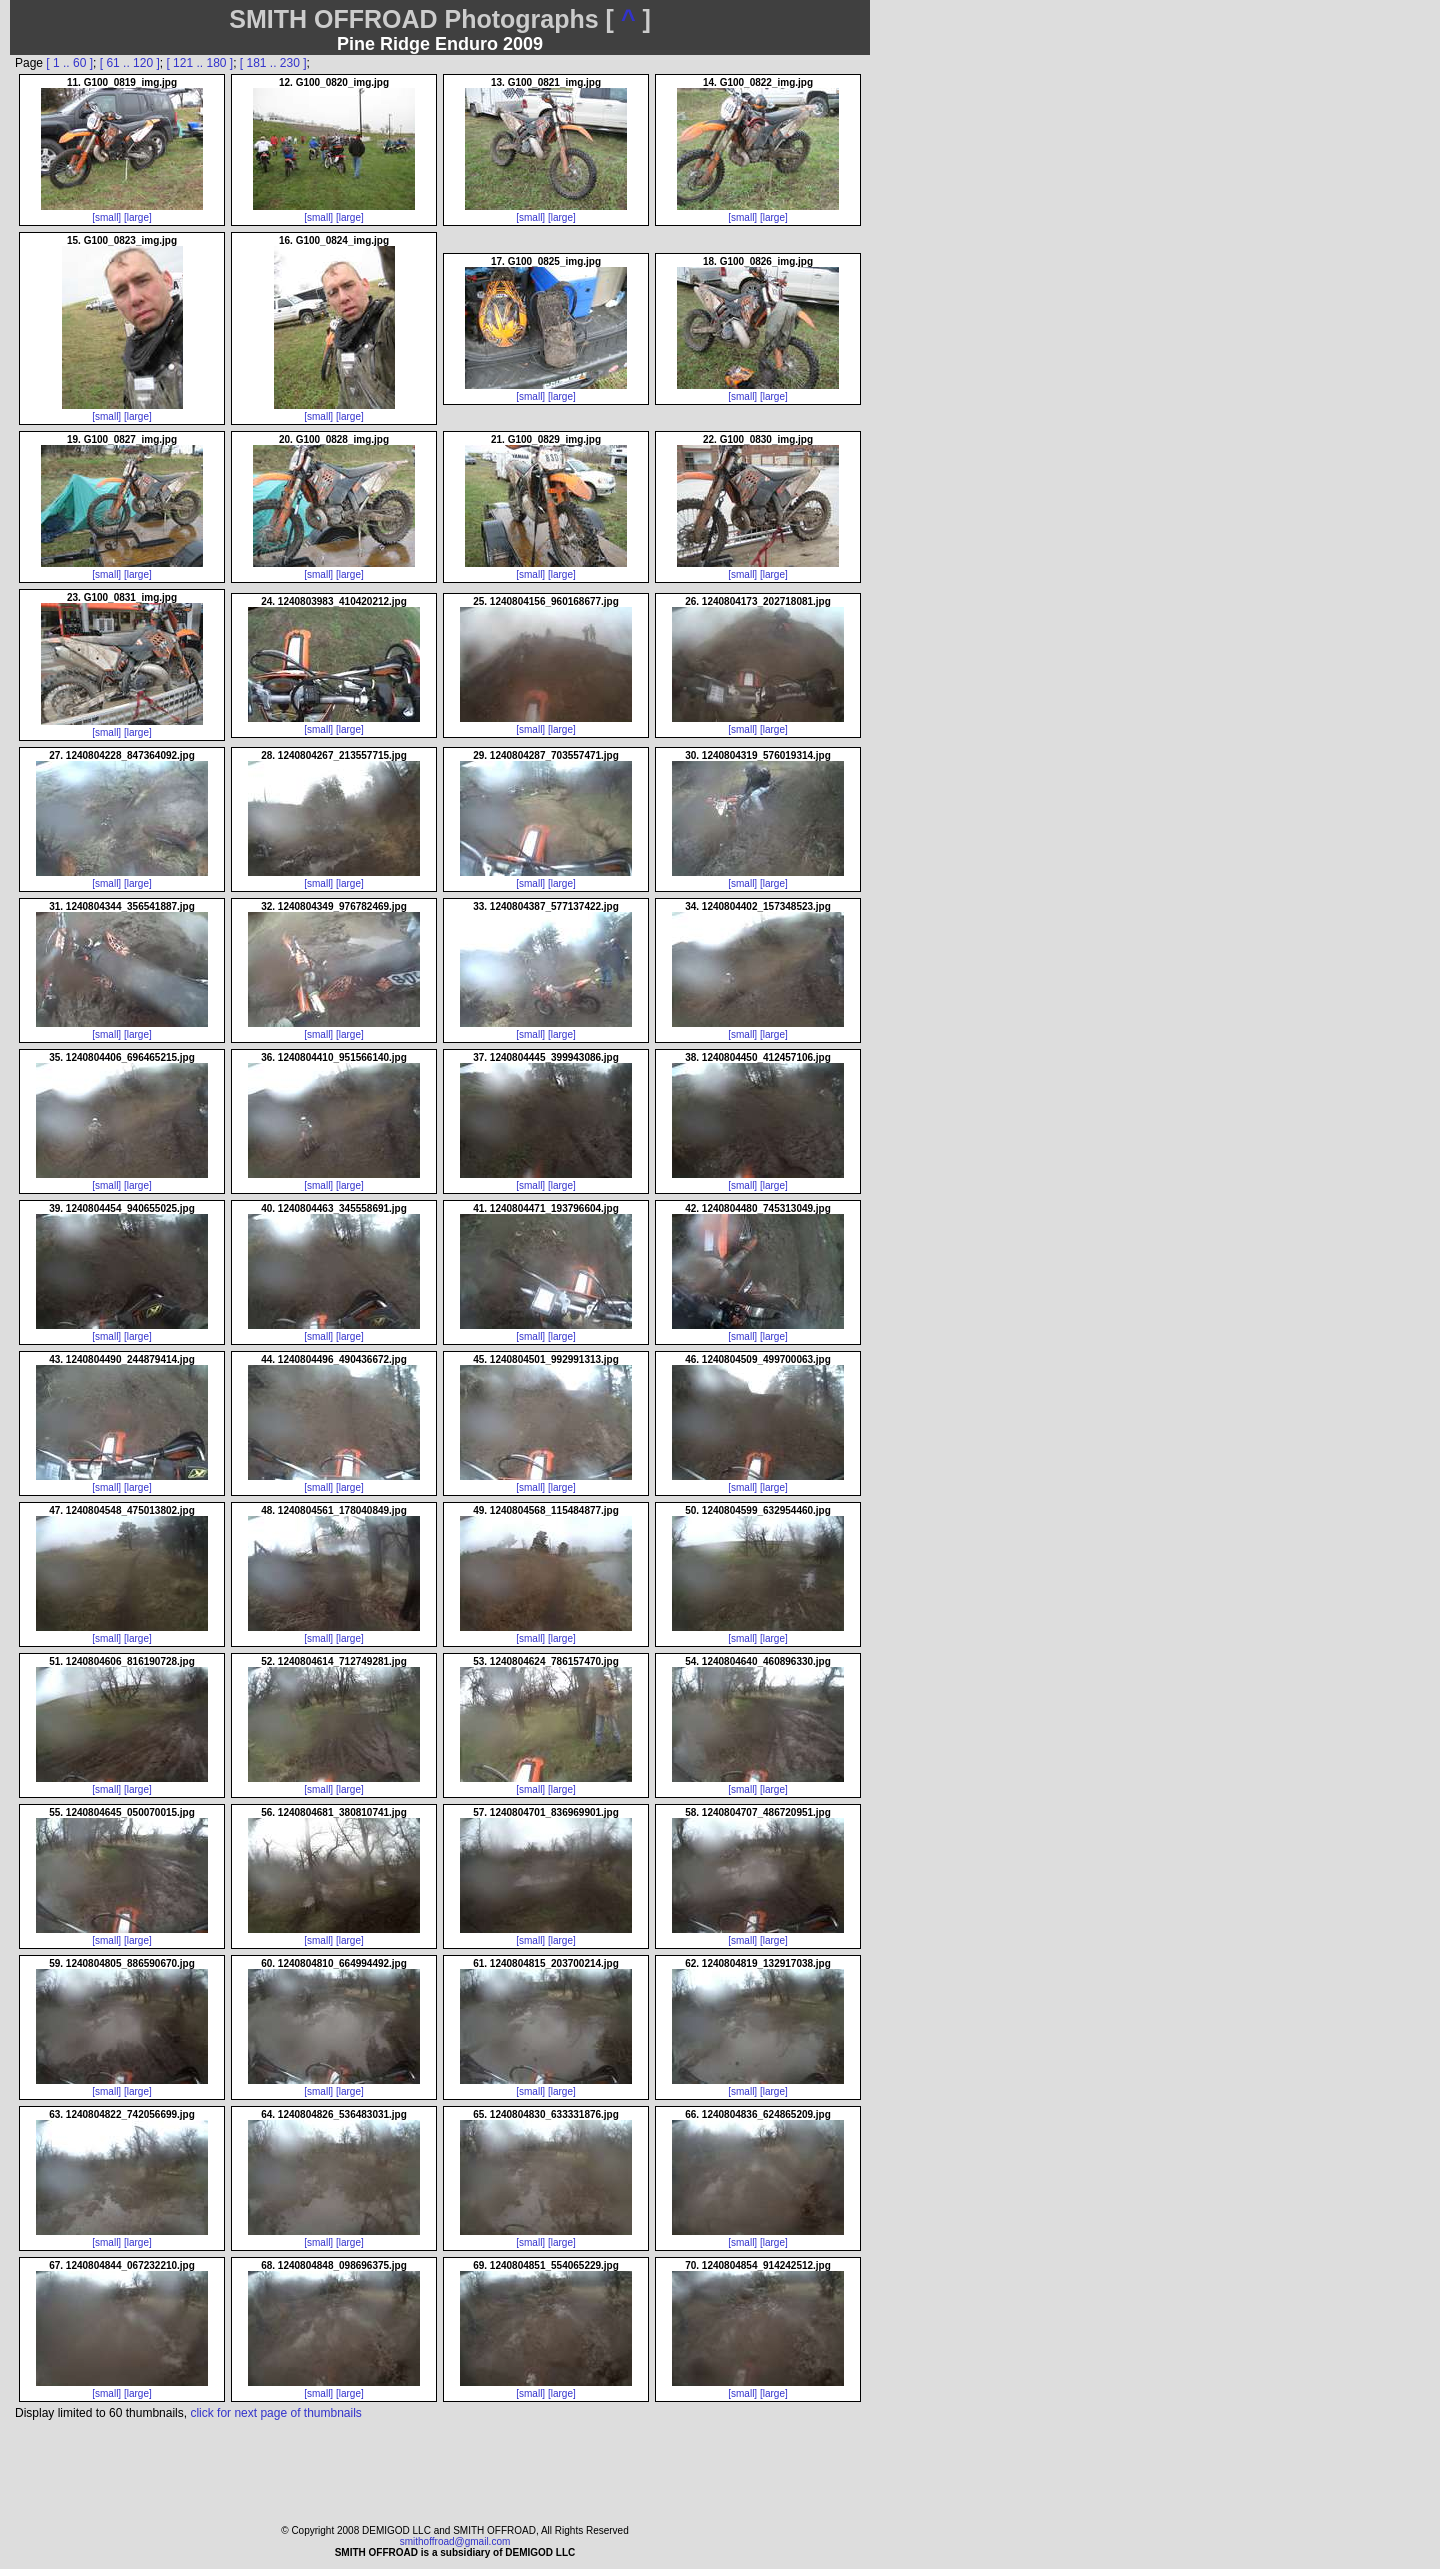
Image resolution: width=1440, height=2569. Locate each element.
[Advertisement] (960, 1250)
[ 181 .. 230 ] (273, 63)
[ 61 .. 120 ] (130, 63)
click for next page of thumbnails (275, 2413)
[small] (106, 217)
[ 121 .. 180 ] (199, 63)
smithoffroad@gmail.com (455, 2541)
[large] (138, 217)
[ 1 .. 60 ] (69, 63)
